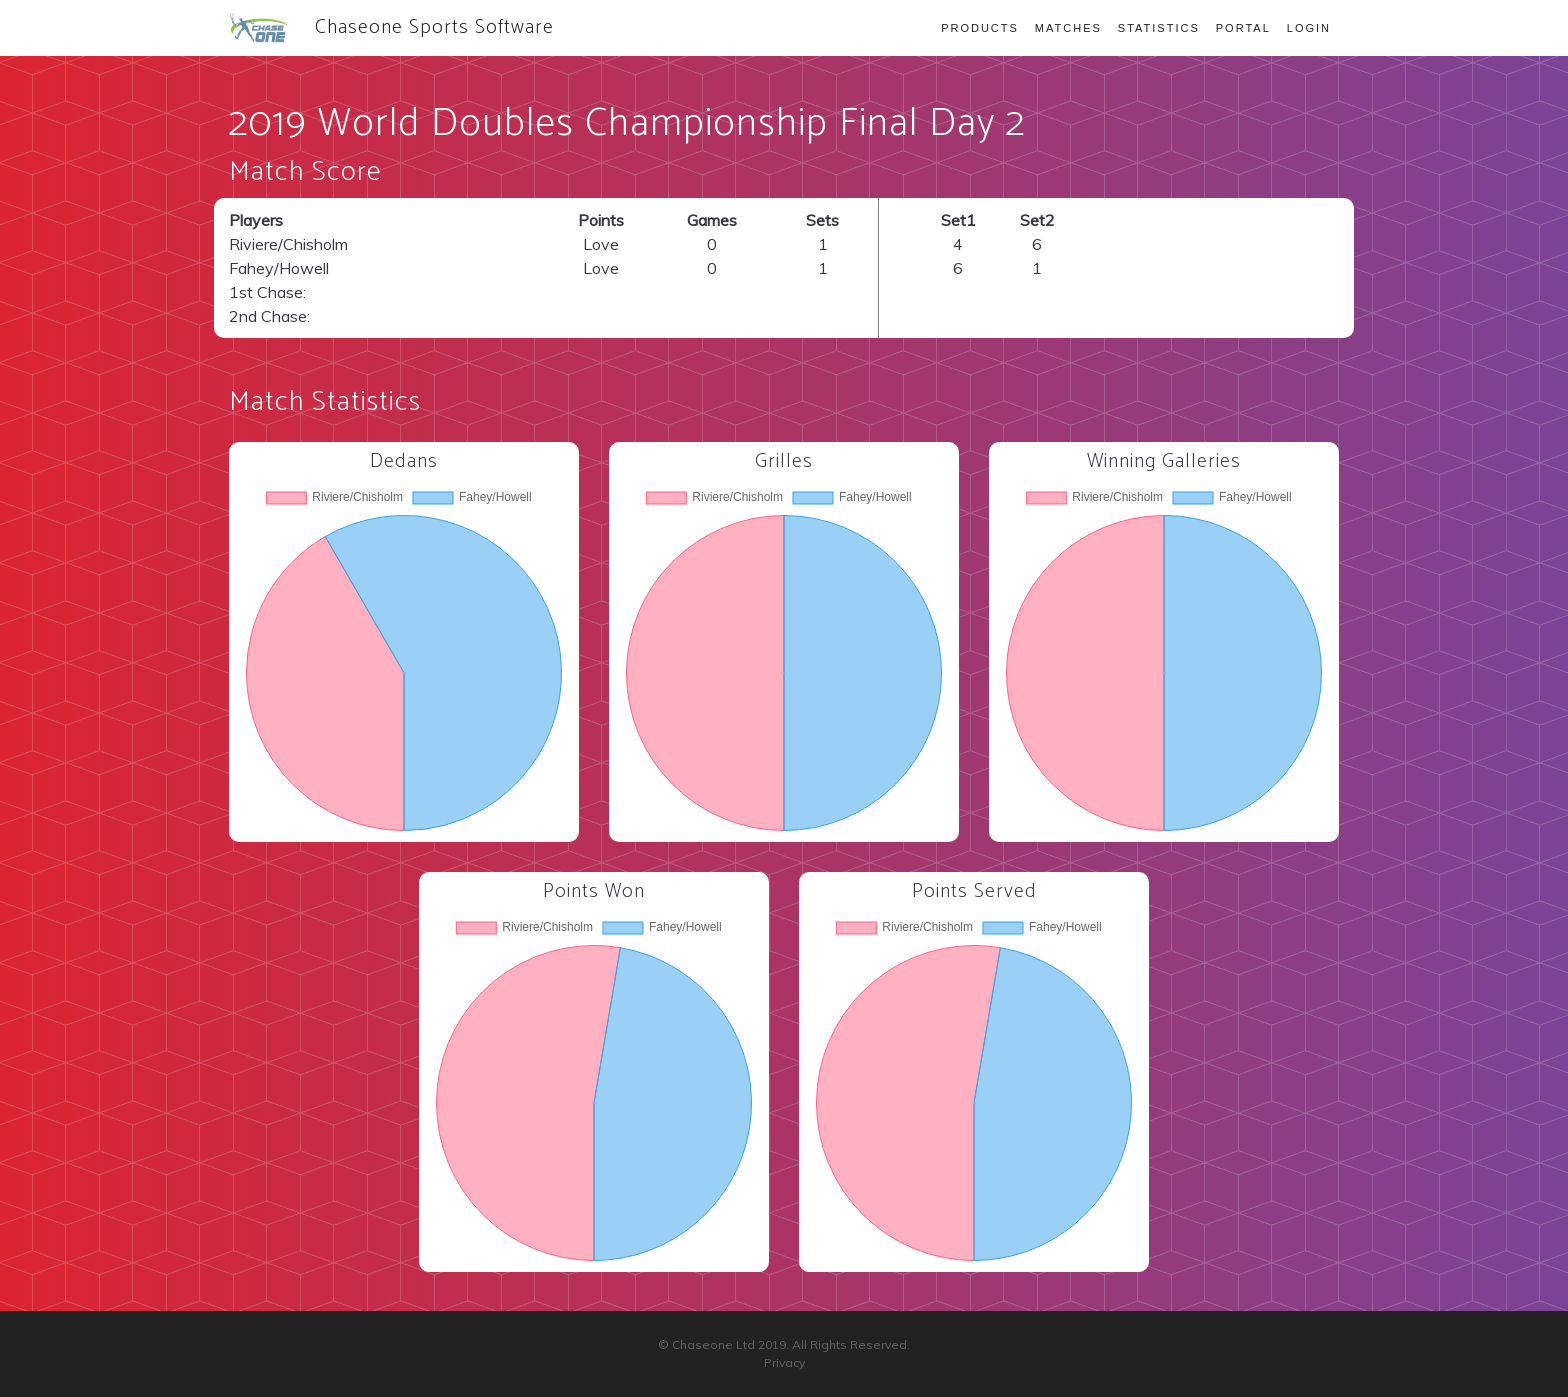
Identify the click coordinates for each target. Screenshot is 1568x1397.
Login (1309, 28)
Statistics (1159, 28)
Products (980, 28)
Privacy (784, 1362)
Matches (1068, 28)
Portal (1243, 28)
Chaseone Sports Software (391, 27)
